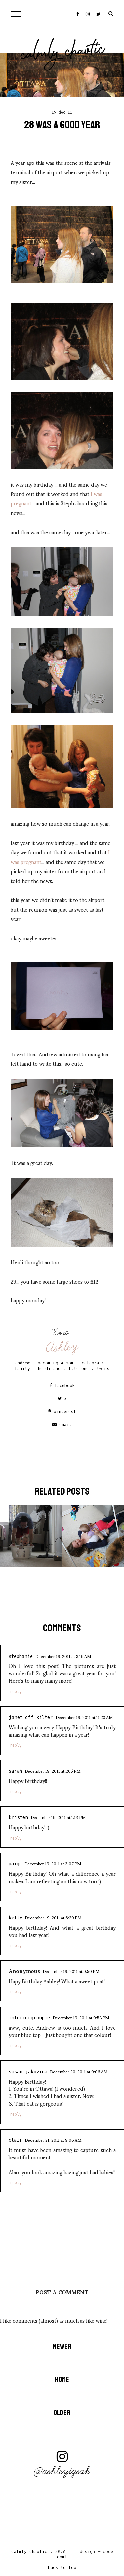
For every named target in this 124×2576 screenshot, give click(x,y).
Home (62, 2379)
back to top (62, 2567)
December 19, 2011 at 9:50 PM (71, 1971)
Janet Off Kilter (31, 1717)
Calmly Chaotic (63, 53)
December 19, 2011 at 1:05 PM (52, 1770)
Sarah (15, 1771)
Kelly (15, 1918)
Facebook (62, 1385)
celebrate (93, 1363)
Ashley (62, 1347)
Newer (62, 2346)
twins (103, 1368)
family (22, 1368)
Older (62, 2412)
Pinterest (62, 1411)
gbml (62, 2557)
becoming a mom (56, 1363)
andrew (22, 1363)
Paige (15, 1864)
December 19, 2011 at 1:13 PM (58, 1817)
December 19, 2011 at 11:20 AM (84, 1717)
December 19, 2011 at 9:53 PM (81, 2017)
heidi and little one (63, 1368)
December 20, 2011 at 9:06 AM (78, 2071)
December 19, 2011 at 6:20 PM (53, 1917)
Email (62, 1424)
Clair (15, 2140)
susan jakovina (28, 2072)
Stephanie (21, 1656)
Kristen (18, 1817)
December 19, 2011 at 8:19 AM (63, 1656)
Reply (15, 1691)
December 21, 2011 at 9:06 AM (53, 2139)
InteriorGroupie (29, 2018)
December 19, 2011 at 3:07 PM (52, 1863)
